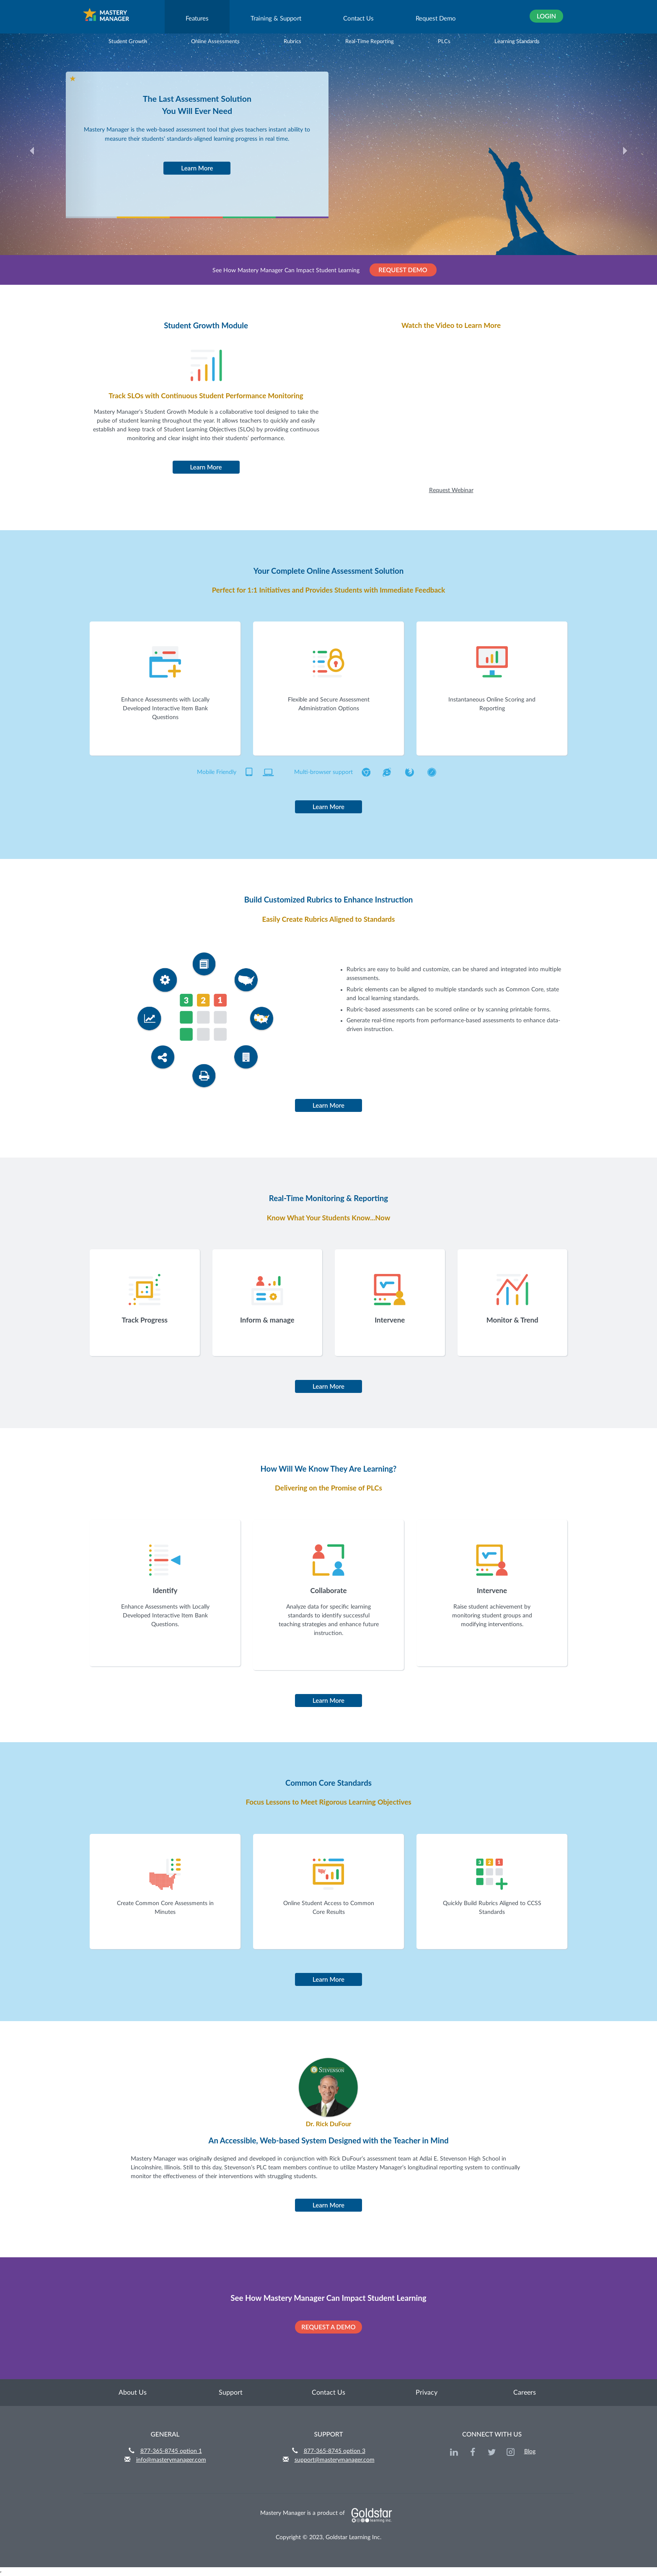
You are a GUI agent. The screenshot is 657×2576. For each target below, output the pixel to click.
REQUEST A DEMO (328, 2327)
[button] (49, 159)
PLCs (438, 40)
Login (546, 16)
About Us (133, 2392)
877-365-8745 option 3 (334, 2451)
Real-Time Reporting (364, 40)
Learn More (197, 168)
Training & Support (276, 18)
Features (197, 18)
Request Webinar (451, 490)
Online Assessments (210, 40)
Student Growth (122, 40)
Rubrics (287, 40)
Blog (529, 2452)
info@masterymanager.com (171, 2460)
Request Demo (436, 18)
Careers (524, 2392)
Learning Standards (512, 40)
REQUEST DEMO (402, 269)
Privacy (426, 2392)
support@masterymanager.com (335, 2460)
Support (231, 2392)
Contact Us (358, 18)
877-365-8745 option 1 (171, 2451)
